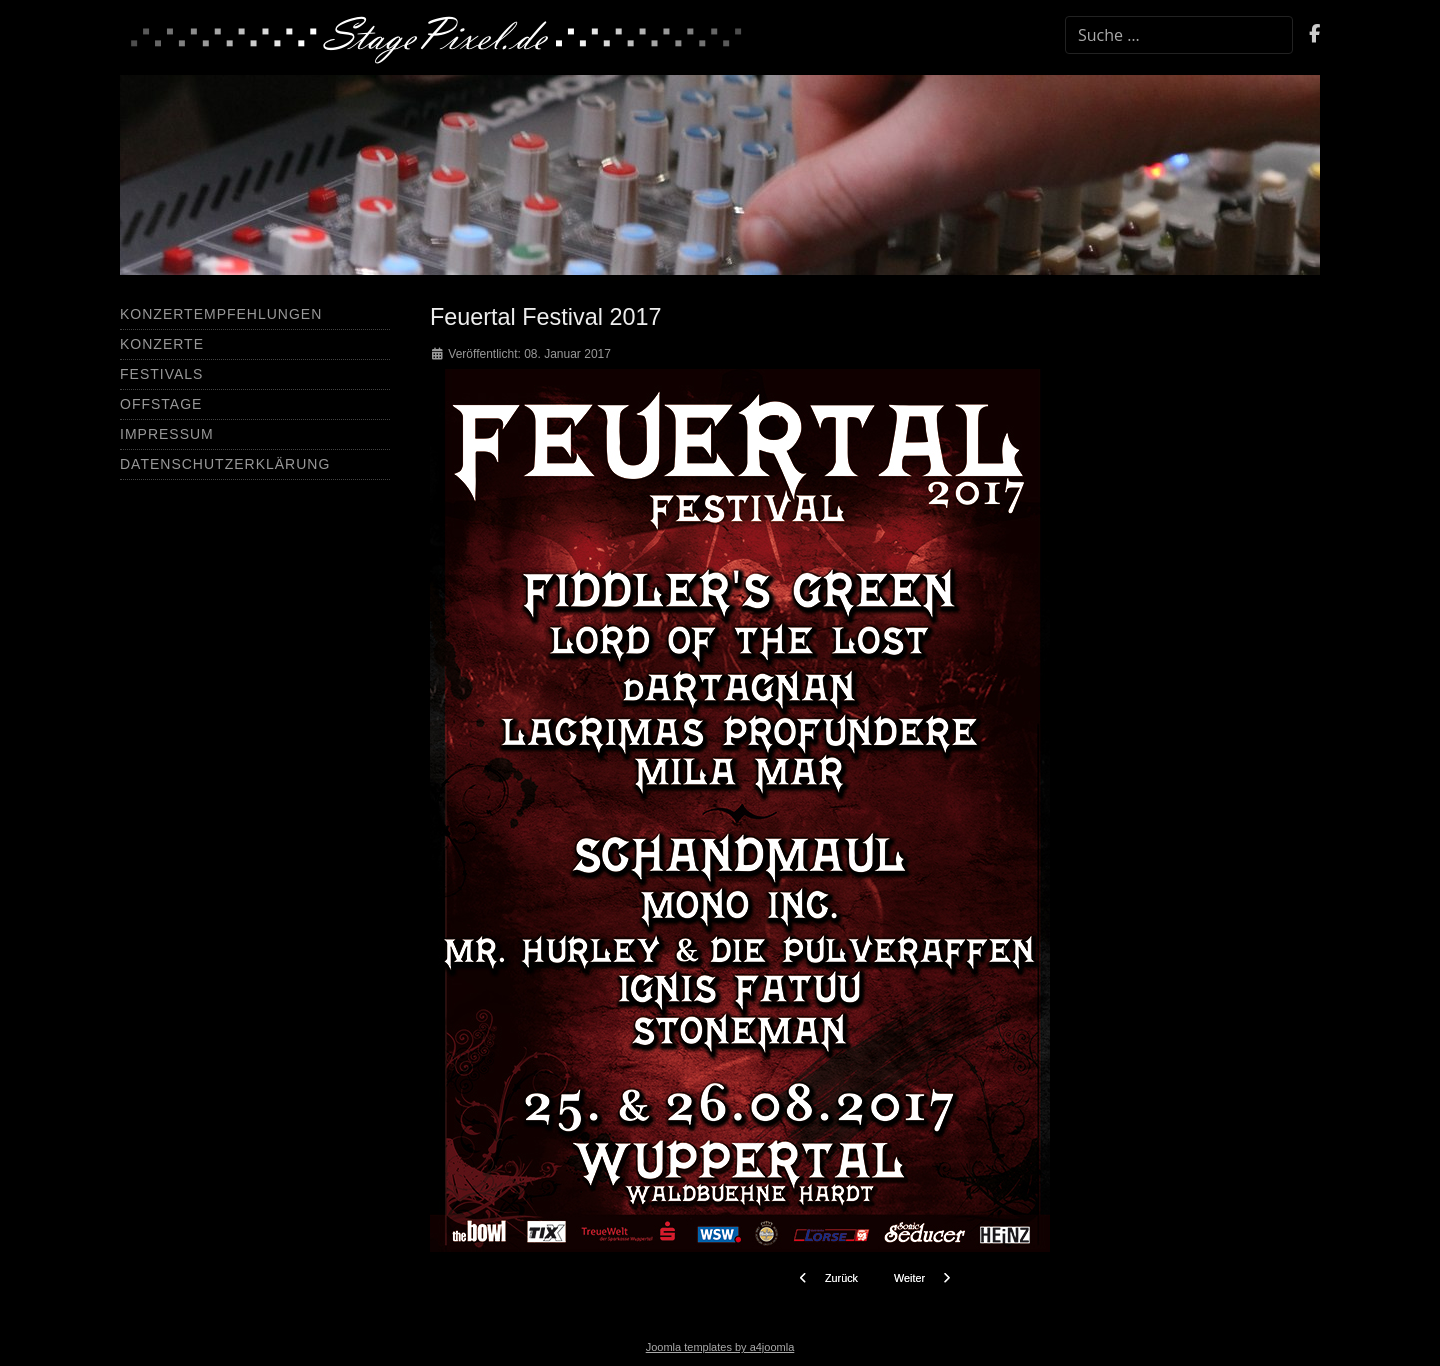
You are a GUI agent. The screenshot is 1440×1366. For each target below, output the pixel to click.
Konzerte (162, 344)
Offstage (161, 404)
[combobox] (1179, 35)
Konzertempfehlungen (221, 314)
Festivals (161, 374)
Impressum (167, 434)
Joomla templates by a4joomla (720, 1347)
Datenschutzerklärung (225, 464)
